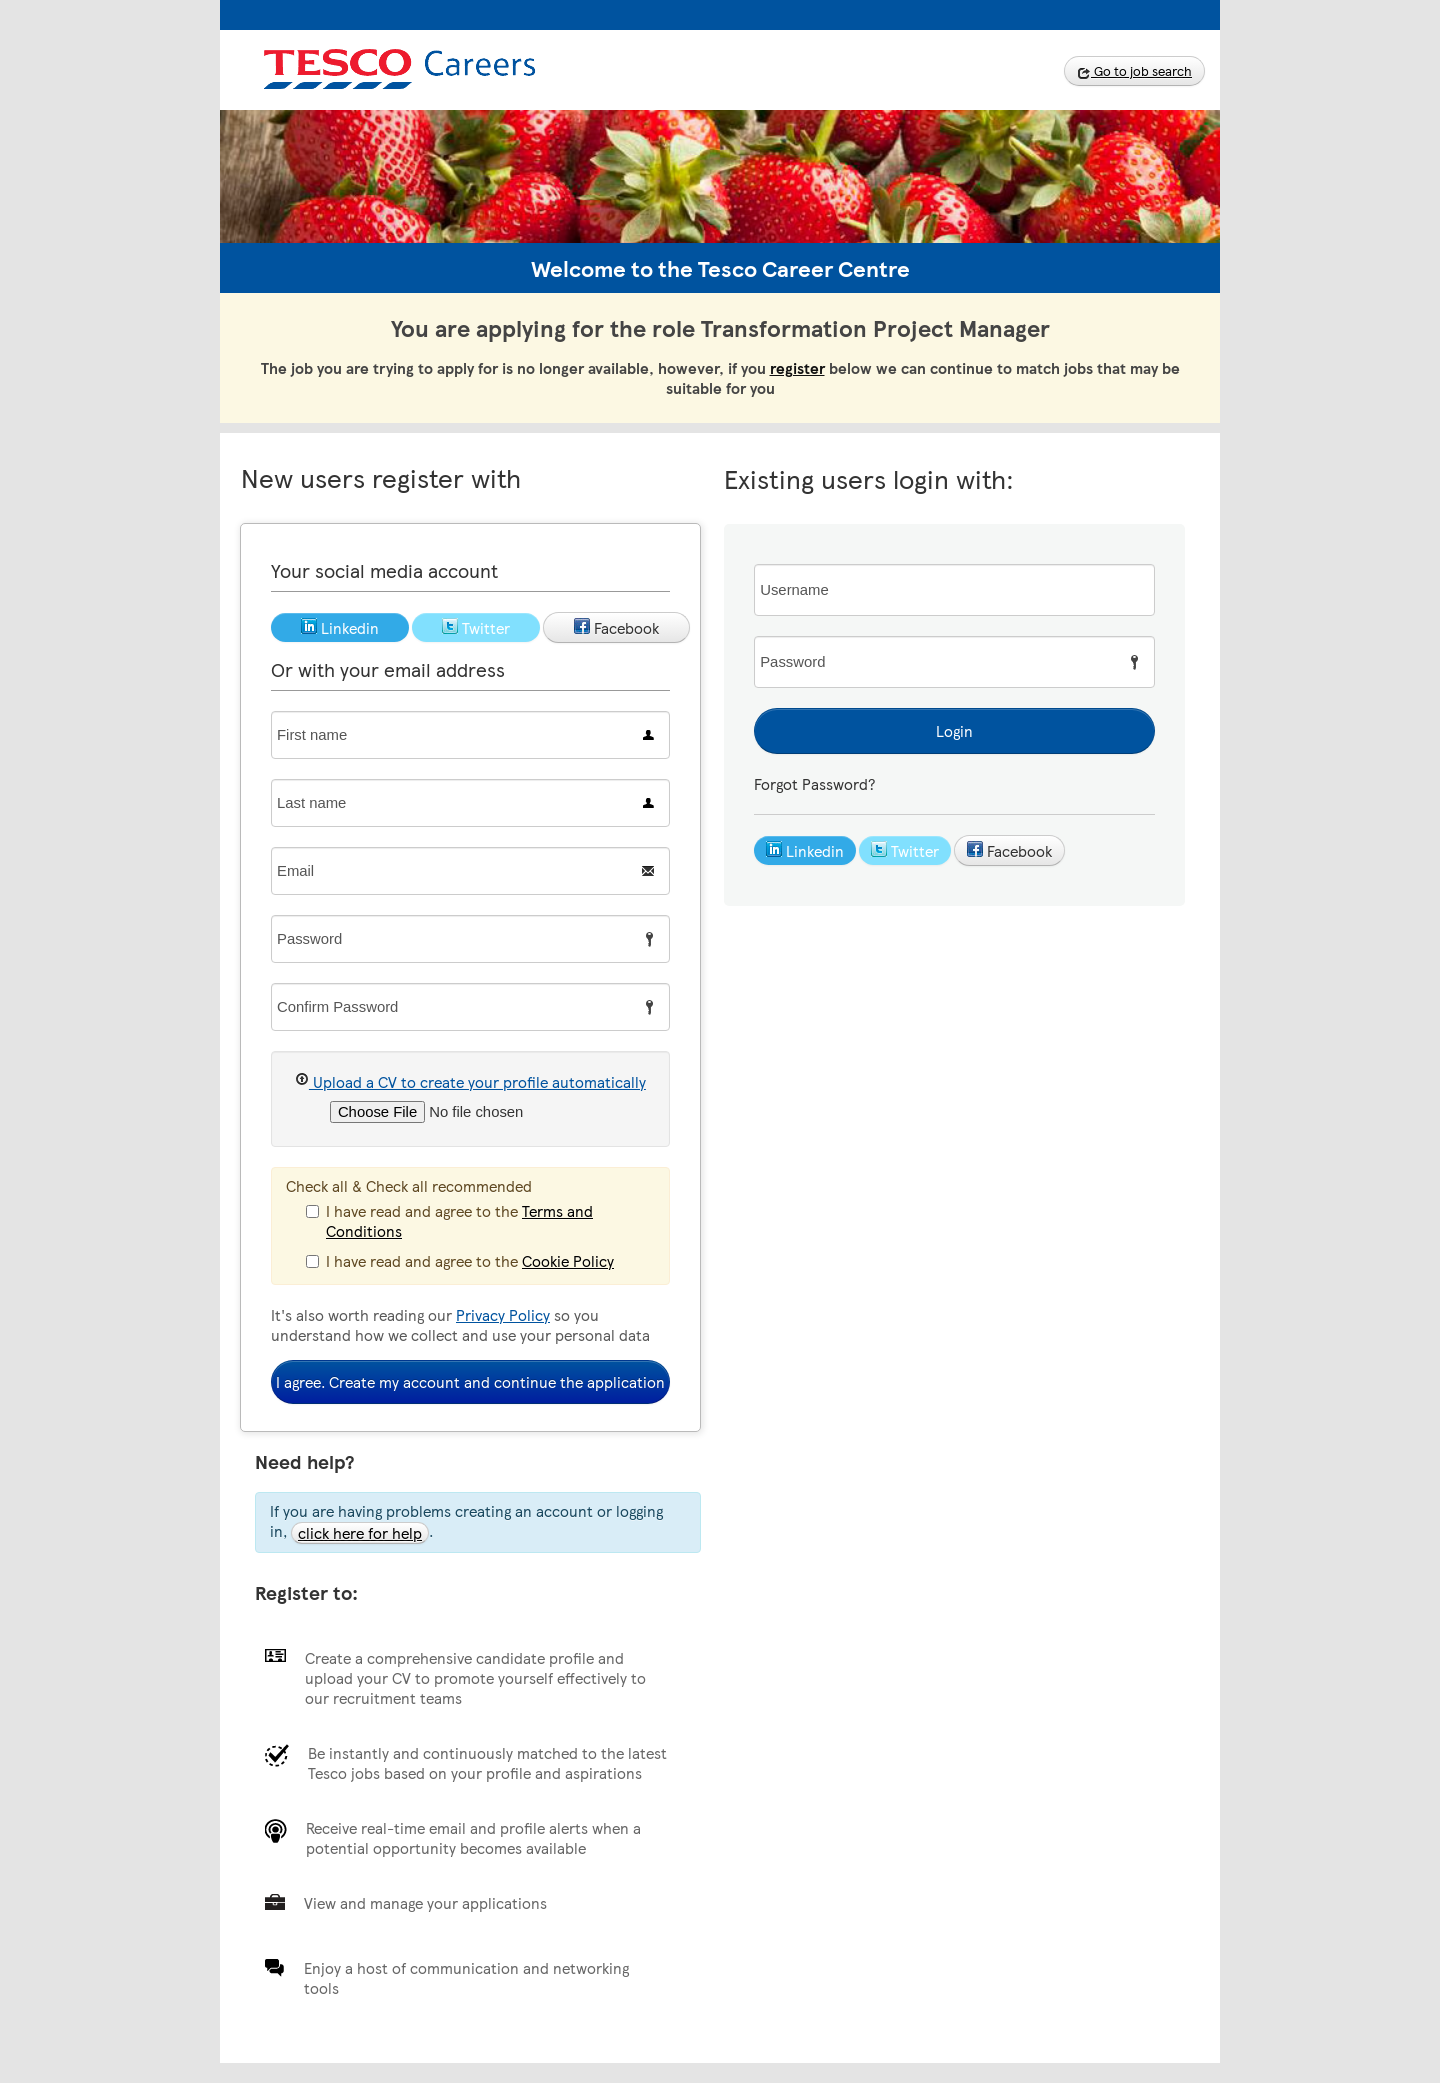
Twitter (905, 851)
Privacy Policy (503, 1315)
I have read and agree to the (449, 1220)
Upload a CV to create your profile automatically (470, 1081)
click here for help (360, 1533)
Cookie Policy (568, 1261)
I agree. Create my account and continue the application (470, 1382)
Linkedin (805, 851)
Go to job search (1134, 71)
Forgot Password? (814, 784)
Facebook (1009, 851)
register (797, 368)
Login (954, 731)
